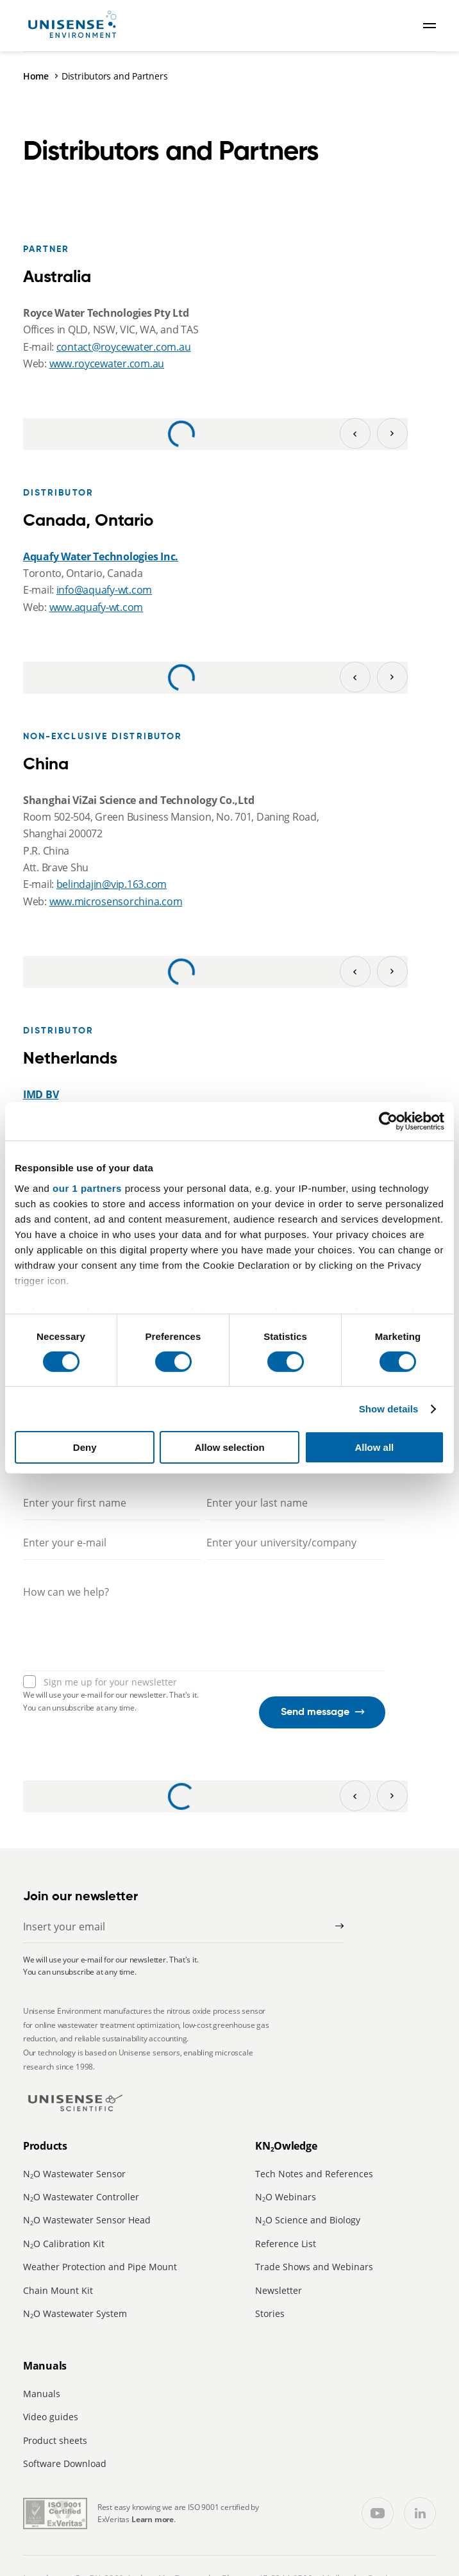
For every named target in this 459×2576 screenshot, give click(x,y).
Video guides (50, 2417)
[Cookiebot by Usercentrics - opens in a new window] (388, 1121)
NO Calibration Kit (63, 2243)
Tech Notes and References (314, 2174)
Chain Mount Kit (58, 2290)
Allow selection (229, 1447)
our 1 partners (87, 1187)
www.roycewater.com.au (107, 363)
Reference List (285, 2243)
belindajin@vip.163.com (111, 884)
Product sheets (55, 2440)
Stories (270, 2313)
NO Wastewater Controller (81, 2197)
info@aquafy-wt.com (104, 590)
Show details (389, 1408)
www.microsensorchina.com (116, 901)
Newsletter (278, 2290)
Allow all (374, 1447)
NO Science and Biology (307, 2220)
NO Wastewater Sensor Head (87, 2220)
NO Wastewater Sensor (74, 2174)
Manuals (41, 2394)
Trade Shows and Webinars (314, 2267)
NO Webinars (285, 2197)
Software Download (64, 2463)
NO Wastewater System (75, 2313)
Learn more (152, 2519)
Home (36, 76)
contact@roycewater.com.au (123, 347)
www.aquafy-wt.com (96, 607)
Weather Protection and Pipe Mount (100, 2267)
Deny (85, 1447)
